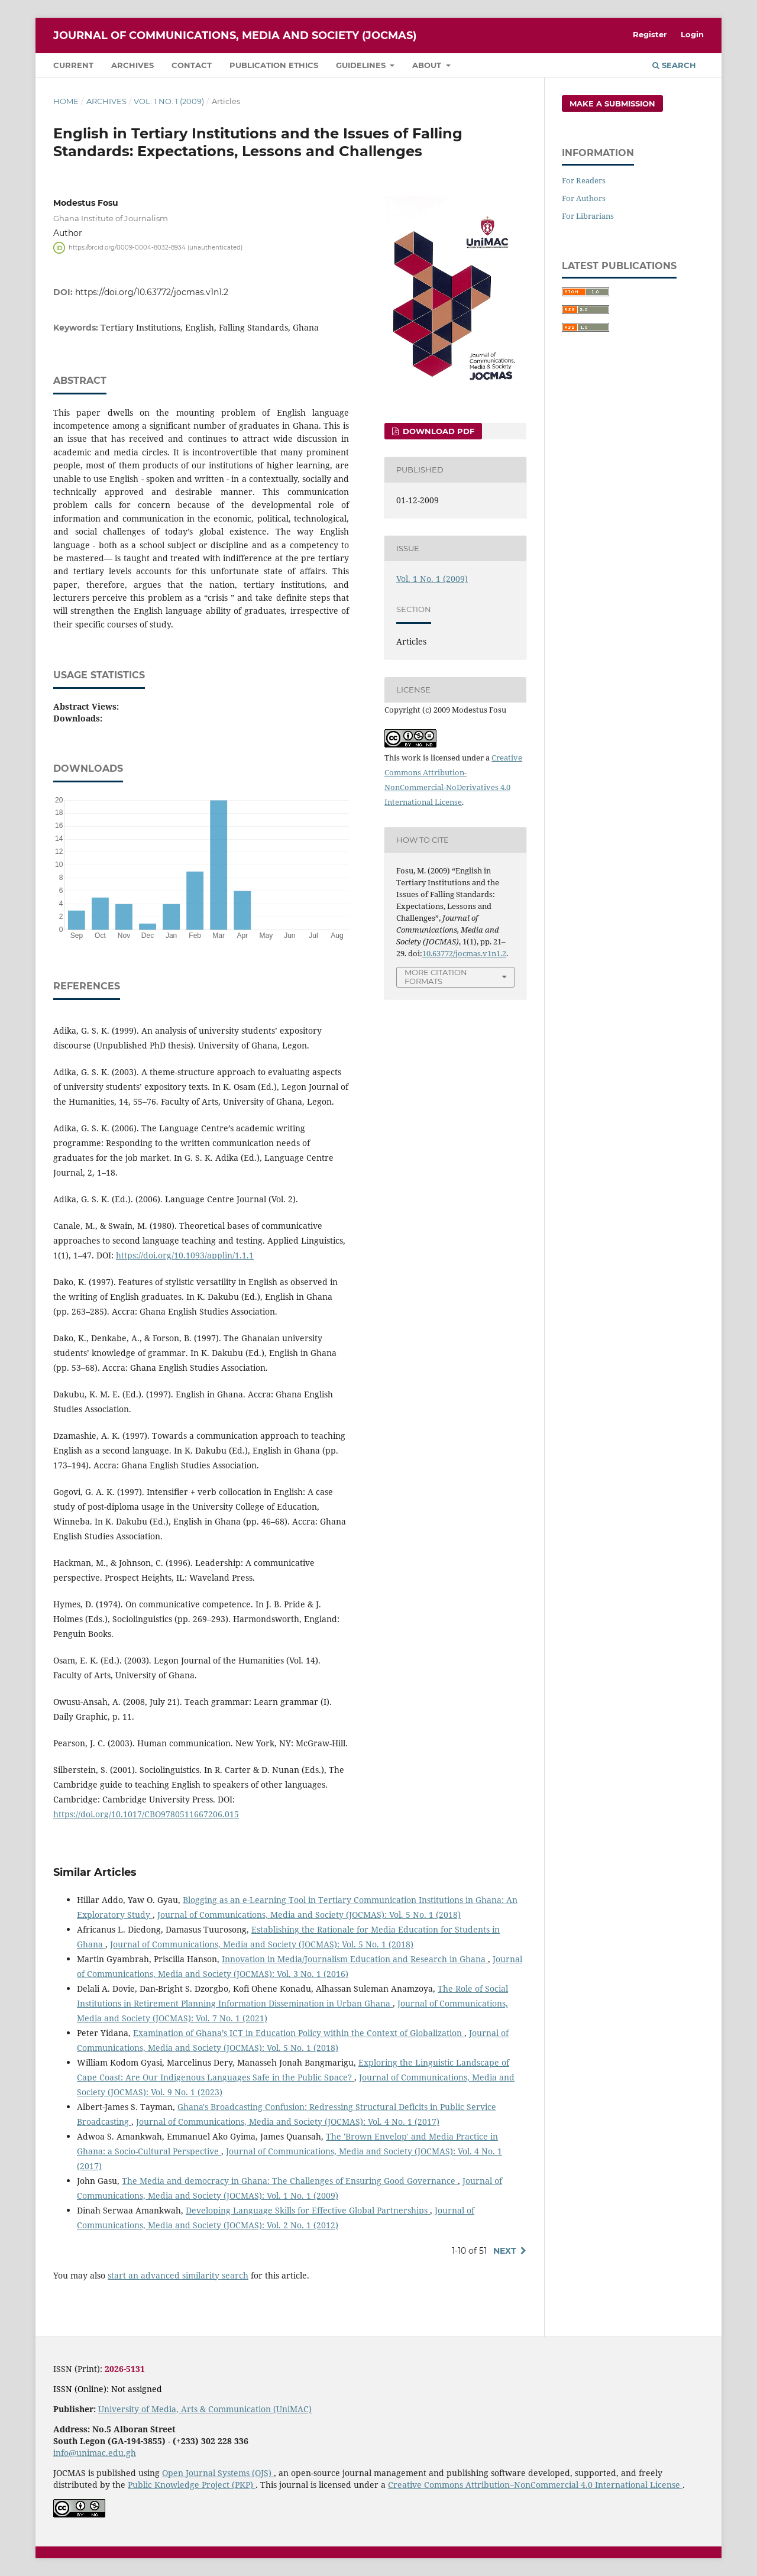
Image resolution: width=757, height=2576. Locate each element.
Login (692, 34)
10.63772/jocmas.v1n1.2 (464, 953)
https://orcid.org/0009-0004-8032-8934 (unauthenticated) (155, 247)
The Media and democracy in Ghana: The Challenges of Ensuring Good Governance (290, 2180)
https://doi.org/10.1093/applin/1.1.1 (185, 1255)
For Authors (584, 198)
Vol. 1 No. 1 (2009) (169, 101)
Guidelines (362, 65)
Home (66, 101)
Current (73, 65)
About (428, 65)
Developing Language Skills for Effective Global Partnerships (308, 2210)
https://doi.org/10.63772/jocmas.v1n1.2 (151, 292)
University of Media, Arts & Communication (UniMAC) (205, 2409)
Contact (192, 65)
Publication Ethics (273, 65)
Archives (132, 65)
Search (674, 65)
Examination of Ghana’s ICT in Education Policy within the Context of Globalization (298, 2032)
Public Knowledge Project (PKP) (191, 2484)
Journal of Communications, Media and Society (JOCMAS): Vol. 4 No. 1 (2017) (287, 2121)
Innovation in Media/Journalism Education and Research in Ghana (355, 1959)
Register (650, 34)
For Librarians (588, 216)
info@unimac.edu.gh (94, 2452)
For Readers (584, 180)
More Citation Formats (436, 976)
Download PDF (437, 431)
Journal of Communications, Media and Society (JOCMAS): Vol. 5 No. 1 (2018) (309, 1914)
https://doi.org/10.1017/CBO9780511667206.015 (146, 1814)
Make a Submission (612, 103)
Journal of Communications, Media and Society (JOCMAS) (234, 35)
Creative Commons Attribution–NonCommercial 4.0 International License (535, 2484)
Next (504, 2250)
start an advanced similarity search (178, 2275)
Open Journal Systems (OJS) (218, 2472)
